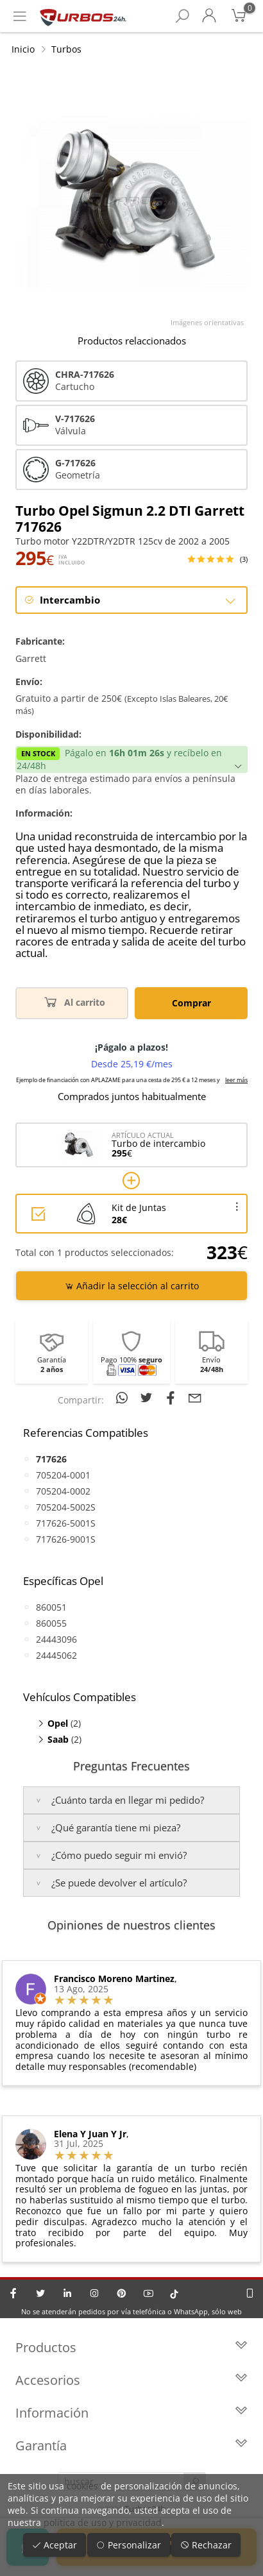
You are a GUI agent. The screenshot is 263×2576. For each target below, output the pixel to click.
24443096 (56, 1639)
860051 (51, 1607)
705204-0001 (63, 1475)
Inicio (23, 49)
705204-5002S (66, 1507)
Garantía (131, 2445)
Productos (131, 2347)
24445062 (56, 1655)
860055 (51, 1623)
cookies (82, 2486)
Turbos (66, 49)
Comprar (191, 1003)
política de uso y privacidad (103, 2522)
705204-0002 (63, 1491)
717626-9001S (66, 1539)
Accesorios (131, 2380)
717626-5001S (66, 1523)
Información (131, 2412)
